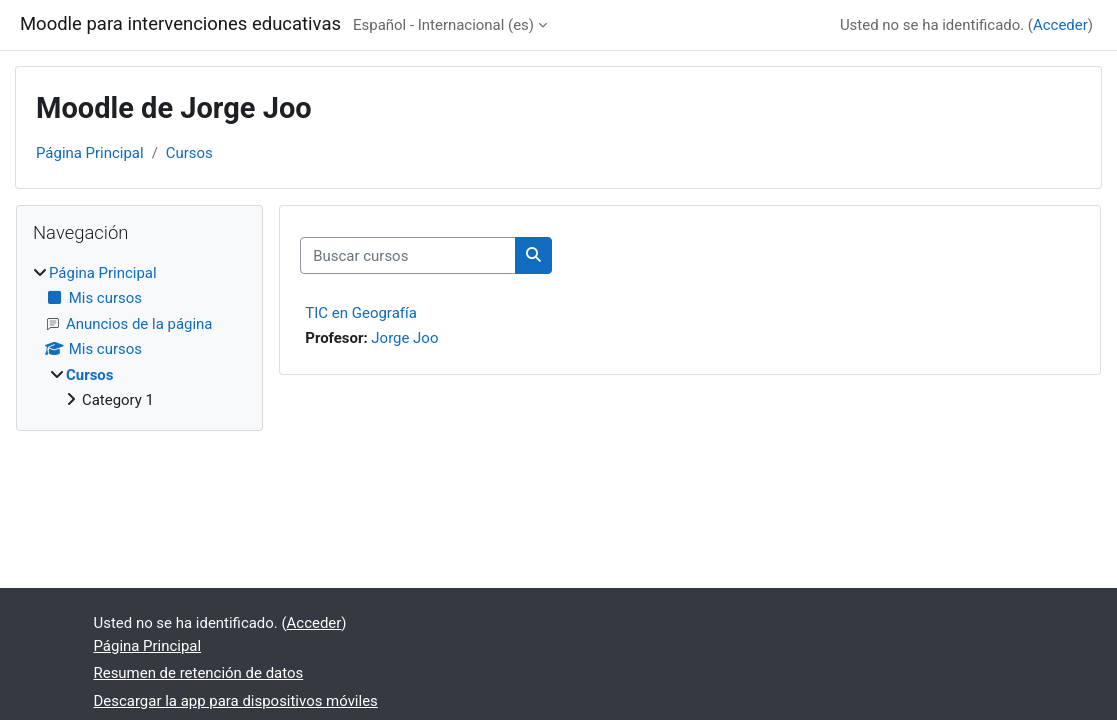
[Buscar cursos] (408, 255)
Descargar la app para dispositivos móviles (236, 701)
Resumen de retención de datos (199, 673)
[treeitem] (139, 337)
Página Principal (90, 153)
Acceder (1060, 25)
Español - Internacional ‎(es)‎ (443, 25)
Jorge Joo (404, 338)
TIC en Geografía (361, 313)
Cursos (189, 153)
